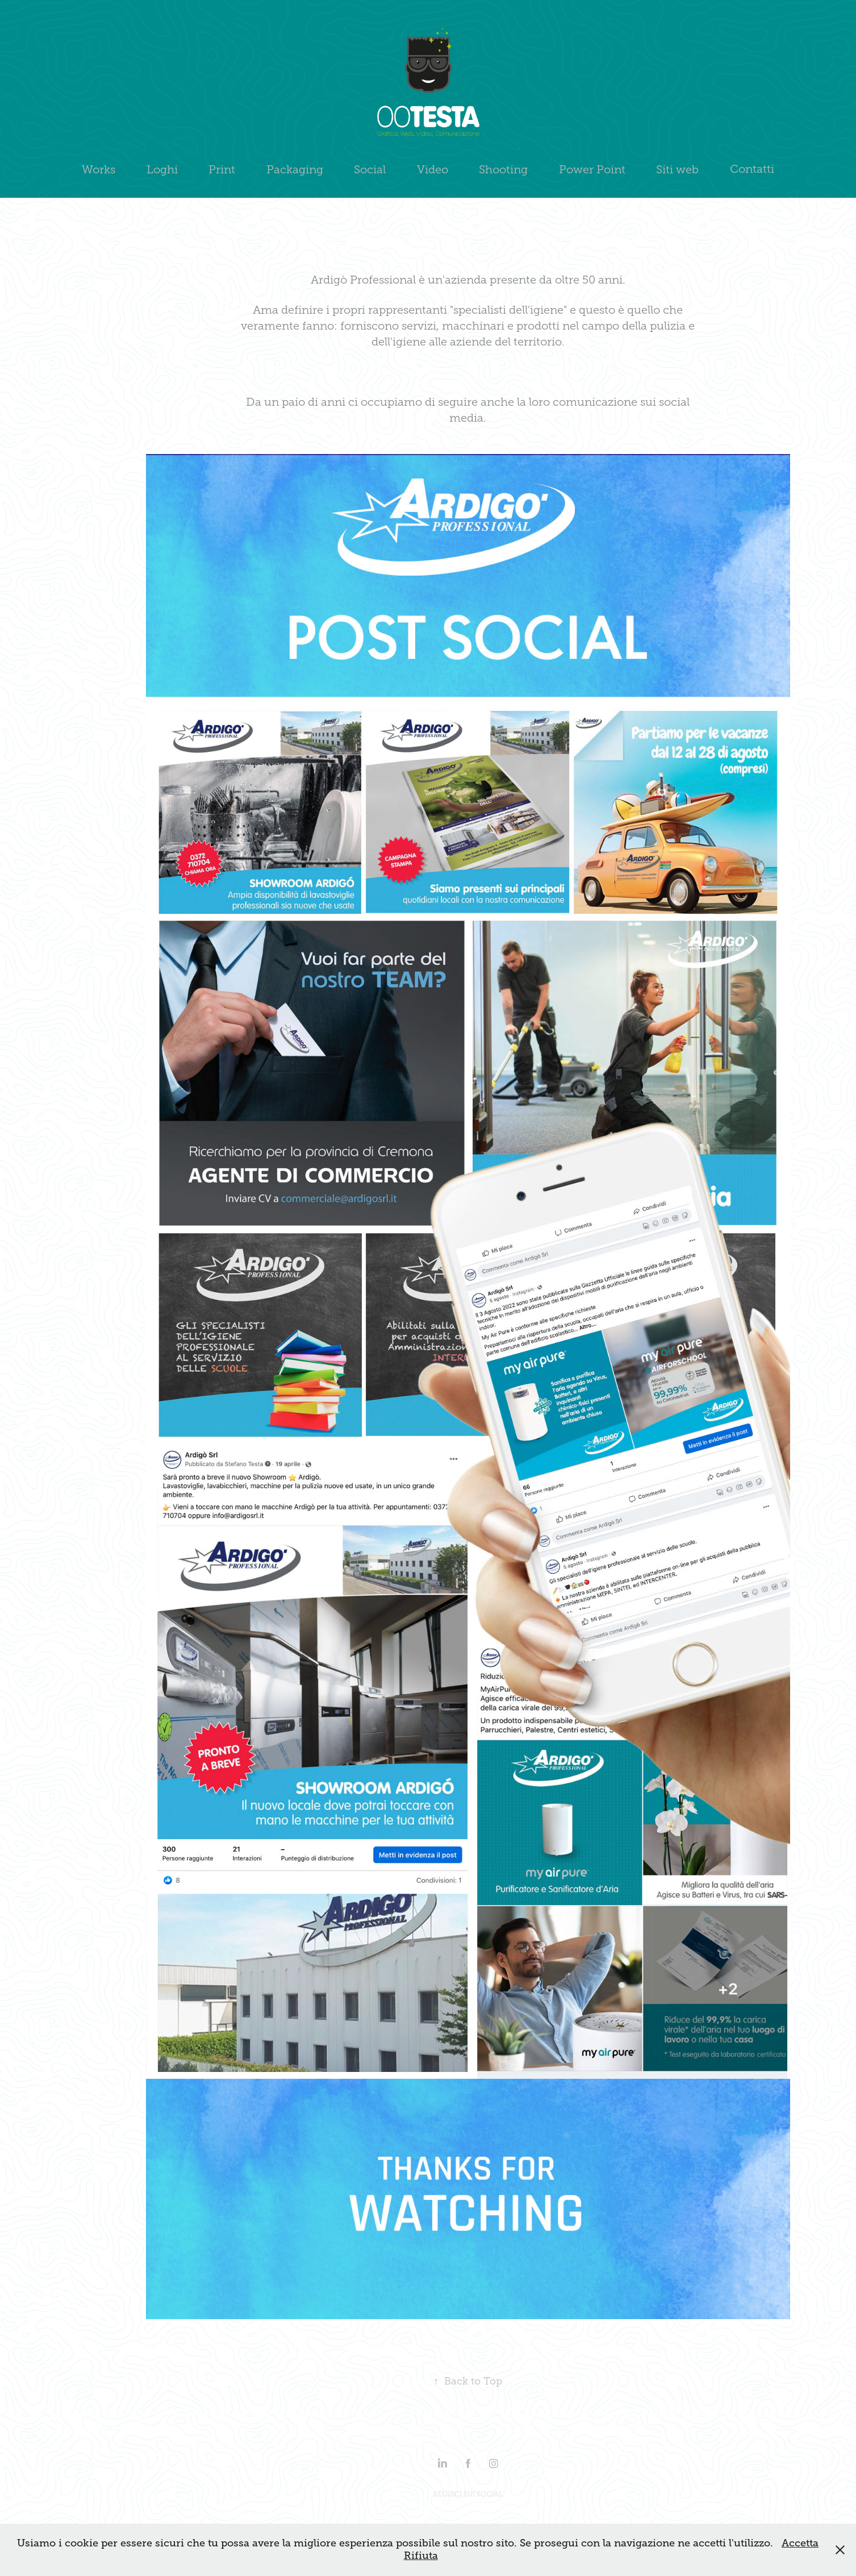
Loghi (162, 169)
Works (98, 169)
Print (221, 169)
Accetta (800, 2543)
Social (370, 169)
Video (432, 169)
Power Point (592, 169)
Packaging (294, 169)
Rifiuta (421, 2555)
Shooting (503, 169)
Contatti (752, 169)
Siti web (677, 169)
